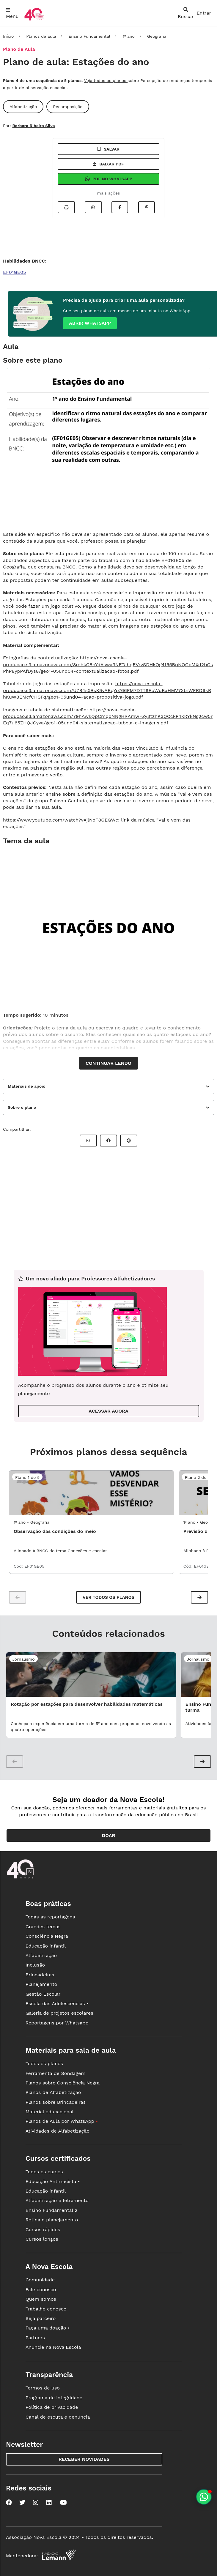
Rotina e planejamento (52, 2220)
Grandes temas (43, 1926)
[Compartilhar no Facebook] (119, 207)
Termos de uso (43, 2388)
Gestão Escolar (43, 1994)
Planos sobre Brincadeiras (56, 2102)
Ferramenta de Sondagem (56, 2073)
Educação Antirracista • (53, 2181)
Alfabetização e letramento (57, 2200)
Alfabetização (41, 1955)
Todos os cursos (44, 2171)
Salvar (108, 149)
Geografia (156, 36)
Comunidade (40, 2280)
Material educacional (50, 2111)
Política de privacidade (52, 2407)
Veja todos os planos (106, 80)
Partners (35, 2337)
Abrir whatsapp (90, 323)
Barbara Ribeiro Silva (33, 125)
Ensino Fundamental (89, 36)
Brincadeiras (40, 1975)
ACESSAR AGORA (108, 1411)
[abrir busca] (186, 13)
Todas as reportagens (50, 1917)
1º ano (129, 36)
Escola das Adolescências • (57, 2003)
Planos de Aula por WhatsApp (62, 2121)
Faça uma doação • (48, 2328)
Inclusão (35, 1965)
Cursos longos (42, 2239)
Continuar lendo (108, 1063)
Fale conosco (41, 2289)
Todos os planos (44, 2063)
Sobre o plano (22, 1107)
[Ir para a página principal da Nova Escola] (34, 20)
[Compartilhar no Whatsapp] (93, 207)
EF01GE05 (14, 272)
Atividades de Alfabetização (57, 2131)
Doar (108, 1835)
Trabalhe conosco (46, 2309)
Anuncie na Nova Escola (53, 2347)
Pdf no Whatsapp (108, 178)
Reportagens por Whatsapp (57, 2023)
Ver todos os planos (108, 1597)
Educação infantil (46, 1946)
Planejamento (41, 1984)
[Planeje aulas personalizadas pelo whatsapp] (204, 2497)
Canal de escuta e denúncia (58, 2417)
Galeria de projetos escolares (59, 2013)
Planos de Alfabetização (53, 2092)
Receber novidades (84, 2459)
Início (8, 36)
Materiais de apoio (26, 1086)
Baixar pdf (108, 164)
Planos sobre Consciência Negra (63, 2083)
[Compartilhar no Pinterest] (146, 207)
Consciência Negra (47, 1936)
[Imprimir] (66, 207)
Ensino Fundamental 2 (52, 2210)
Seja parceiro (41, 2318)
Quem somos (41, 2299)
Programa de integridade (54, 2397)
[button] (199, 1597)
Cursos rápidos (43, 2229)
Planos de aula (41, 36)
